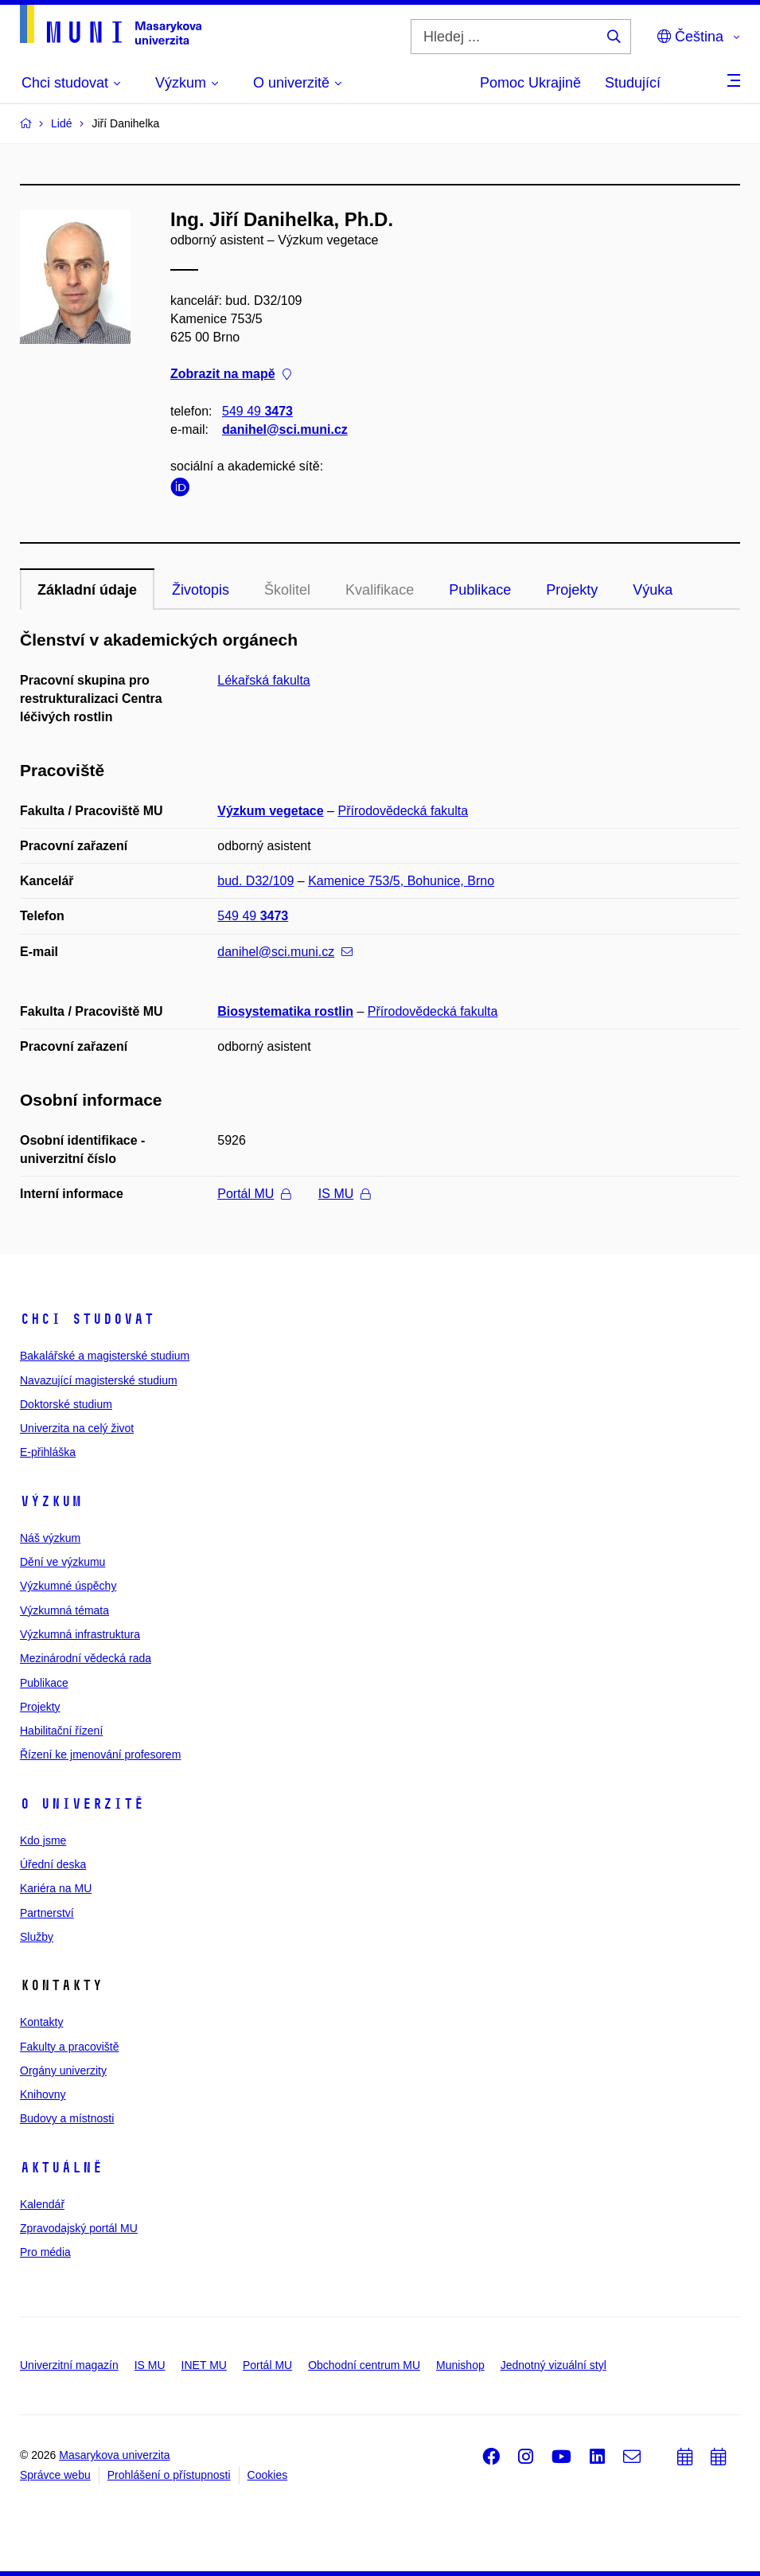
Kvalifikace (379, 590)
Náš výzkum (50, 1538)
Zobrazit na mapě (230, 374)
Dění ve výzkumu (62, 1561)
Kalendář (42, 2204)
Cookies (267, 2475)
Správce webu (55, 2475)
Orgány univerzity (63, 2070)
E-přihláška (48, 1452)
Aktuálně (61, 2167)
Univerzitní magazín (69, 2365)
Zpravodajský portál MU (79, 2228)
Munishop (460, 2365)
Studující (633, 83)
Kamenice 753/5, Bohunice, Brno (401, 881)
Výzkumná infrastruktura (80, 1634)
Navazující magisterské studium (98, 1380)
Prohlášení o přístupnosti (169, 2475)
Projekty (572, 590)
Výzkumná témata (64, 1610)
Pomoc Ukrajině (530, 83)
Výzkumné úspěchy (68, 1585)
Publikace (480, 590)
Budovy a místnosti (67, 2118)
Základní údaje (87, 590)
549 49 (257, 411)
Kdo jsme (43, 1840)
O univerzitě (82, 1804)
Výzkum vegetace (270, 811)
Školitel (287, 590)
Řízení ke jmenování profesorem (100, 1754)
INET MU (204, 2365)
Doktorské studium (66, 1404)
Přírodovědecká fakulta (402, 811)
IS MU (344, 1193)
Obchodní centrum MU (364, 2365)
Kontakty (41, 2022)
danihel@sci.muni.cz (285, 429)
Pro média (45, 2252)
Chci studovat (87, 1319)
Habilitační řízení (61, 1730)
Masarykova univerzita (114, 2455)
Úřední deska (53, 1864)
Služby (36, 1936)
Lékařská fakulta (263, 680)
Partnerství (47, 1913)
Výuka (652, 590)
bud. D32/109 (255, 881)
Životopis (200, 590)
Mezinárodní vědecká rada (85, 1658)
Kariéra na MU (56, 1888)
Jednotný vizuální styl (553, 2365)
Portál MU (253, 1193)
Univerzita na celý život (77, 1428)
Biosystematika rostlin (285, 1011)
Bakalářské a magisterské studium (104, 1355)
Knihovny (43, 2094)
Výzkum (51, 1501)
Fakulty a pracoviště (69, 2046)
